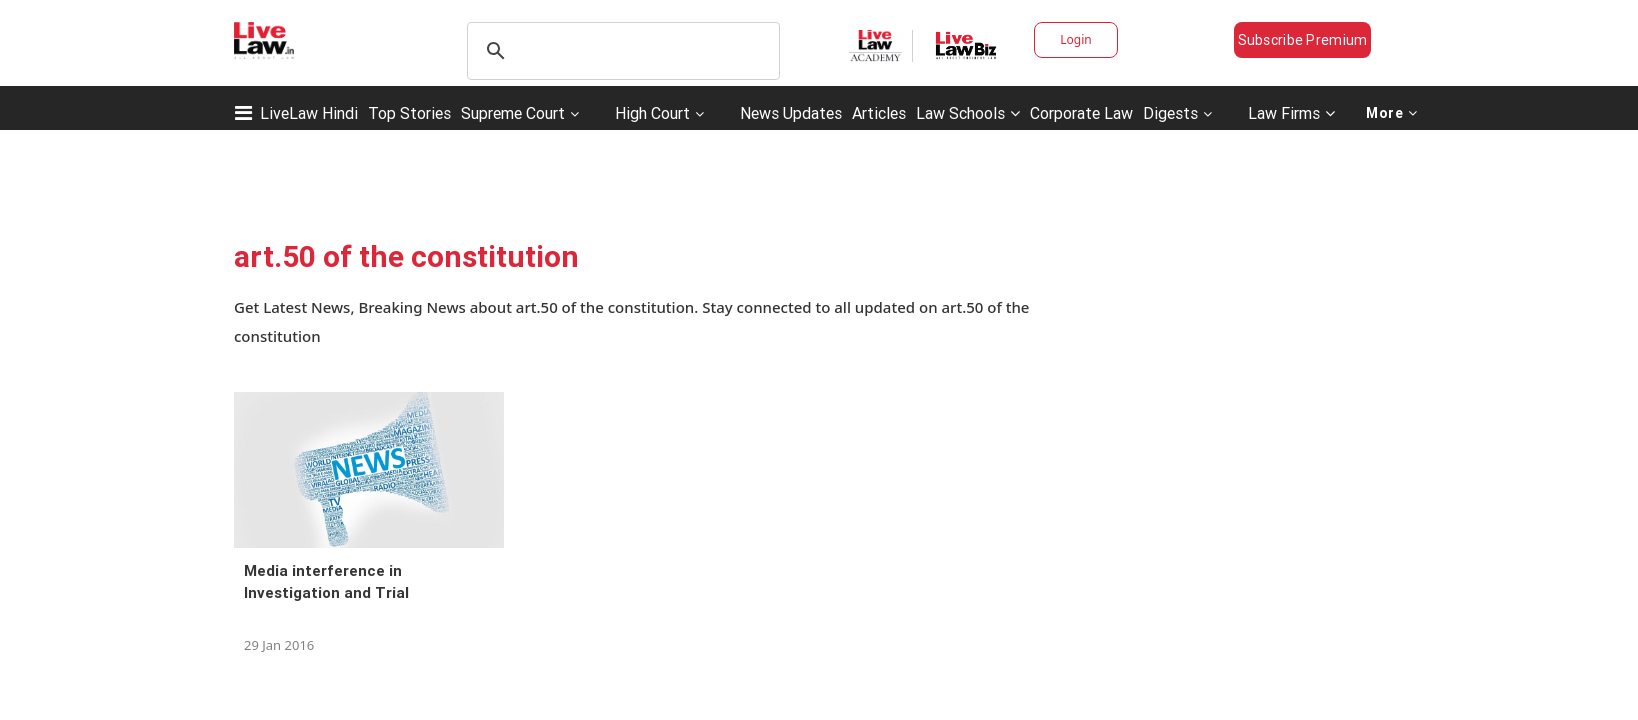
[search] (620, 51)
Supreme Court (513, 113)
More (1392, 113)
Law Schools (968, 113)
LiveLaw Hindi (309, 113)
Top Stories (409, 113)
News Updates (791, 113)
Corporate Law (1081, 113)
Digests (1170, 113)
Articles (879, 113)
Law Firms (1291, 113)
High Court (652, 113)
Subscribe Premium (1303, 40)
